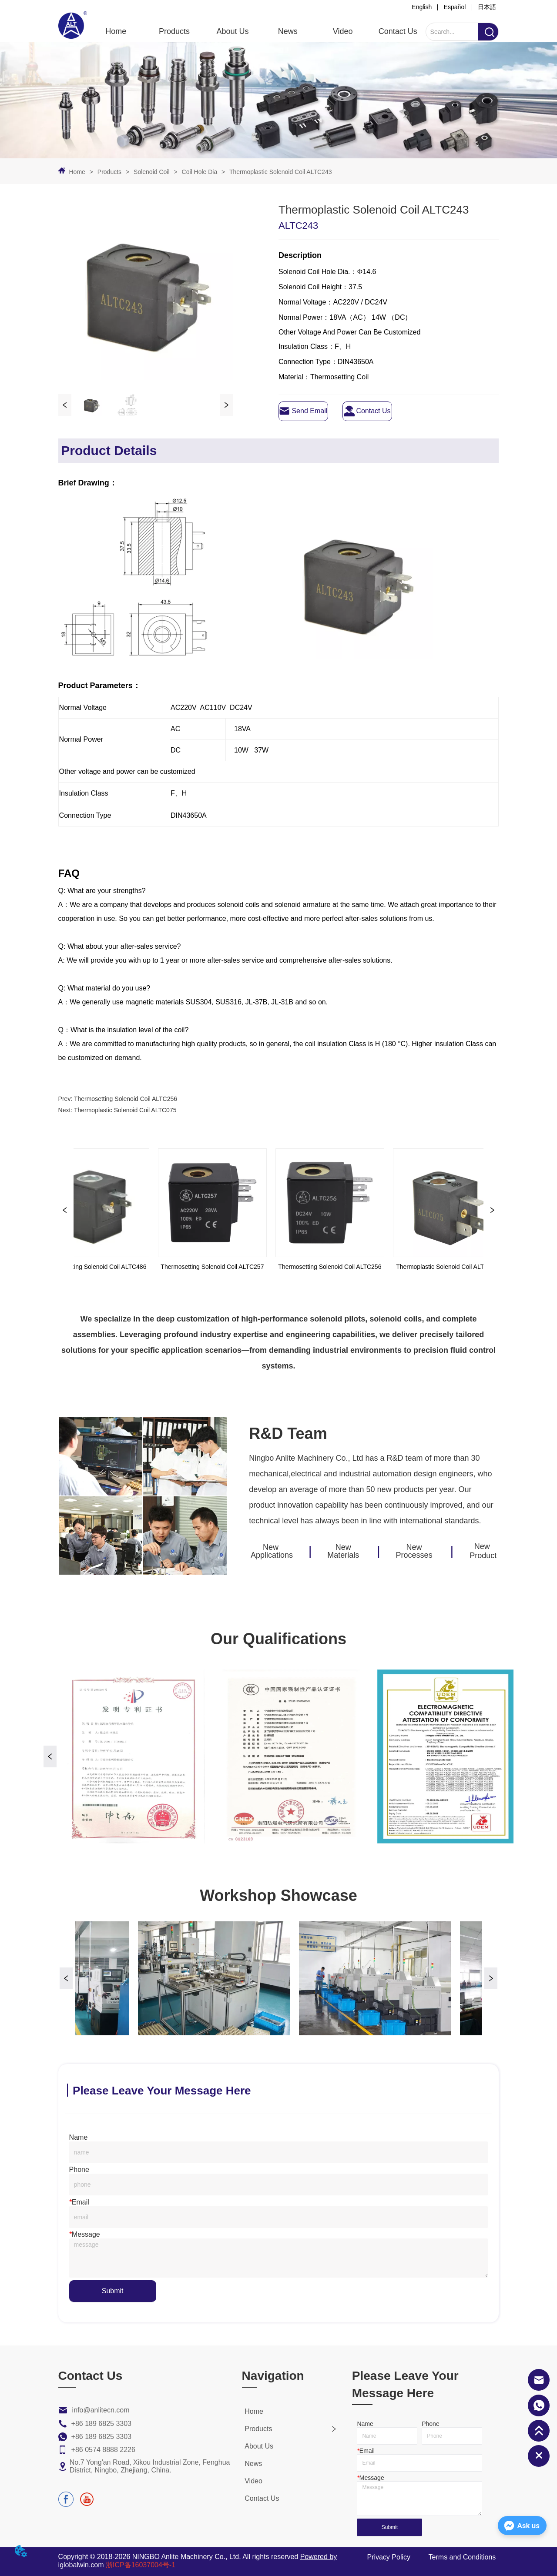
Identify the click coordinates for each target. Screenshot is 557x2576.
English (422, 6)
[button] (174, 31)
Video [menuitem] (343, 31)
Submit (113, 2291)
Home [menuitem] (115, 31)
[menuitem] (174, 31)
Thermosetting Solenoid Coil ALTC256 (125, 1098)
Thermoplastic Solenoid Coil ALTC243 (280, 171)
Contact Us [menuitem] (398, 31)
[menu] (257, 31)
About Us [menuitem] (233, 31)
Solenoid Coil (151, 171)
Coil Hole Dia (199, 171)
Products (109, 171)
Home (77, 171)
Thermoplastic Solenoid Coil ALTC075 (125, 1110)
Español (455, 6)
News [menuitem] (288, 31)
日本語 (487, 6)
